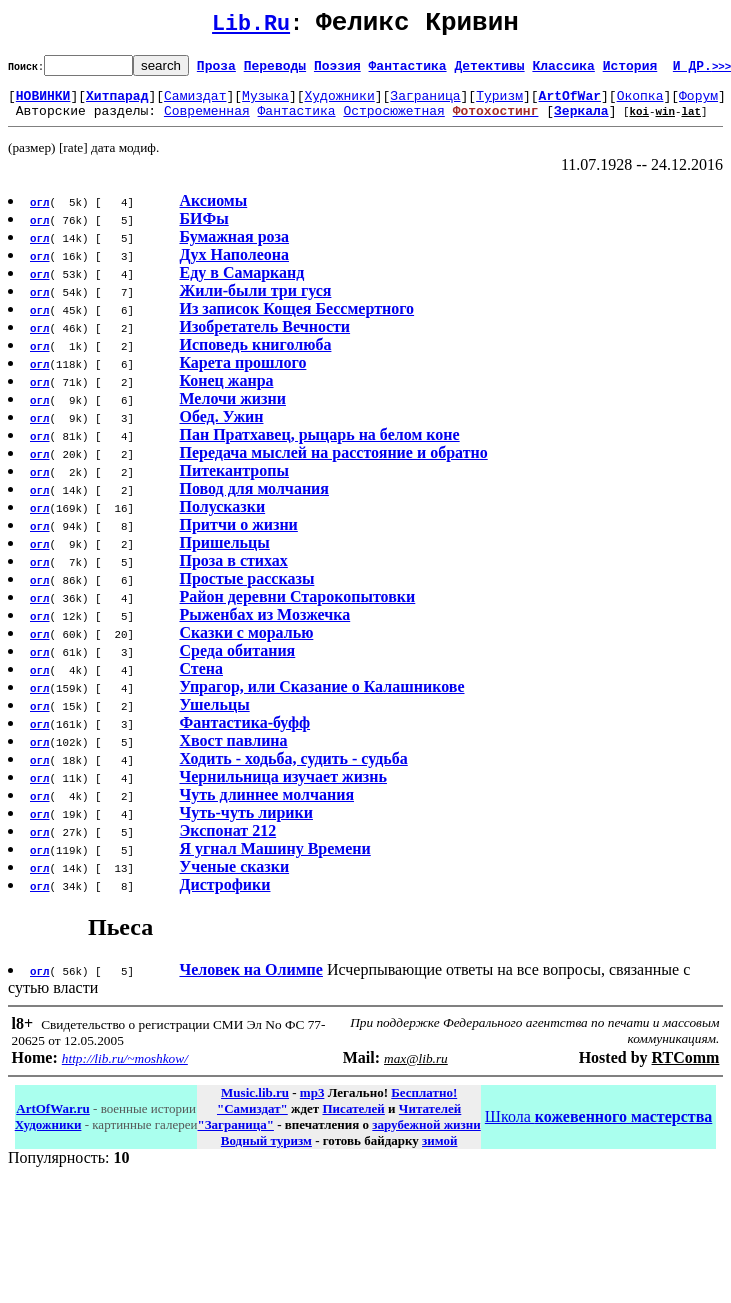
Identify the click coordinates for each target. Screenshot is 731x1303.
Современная (207, 122)
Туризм (499, 104)
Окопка (640, 104)
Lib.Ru (251, 27)
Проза (216, 71)
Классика (563, 71)
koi (639, 122)
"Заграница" (235, 1136)
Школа (598, 1128)
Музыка (265, 104)
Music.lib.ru (255, 1104)
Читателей (430, 1120)
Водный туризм (266, 1152)
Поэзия (337, 71)
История (630, 71)
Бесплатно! (424, 1104)
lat (691, 122)
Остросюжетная (393, 122)
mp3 (312, 1104)
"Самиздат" (252, 1120)
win (665, 122)
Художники (339, 104)
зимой (439, 1152)
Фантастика (408, 71)
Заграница (425, 104)
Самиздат (195, 104)
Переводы (275, 71)
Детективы (489, 71)
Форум (698, 104)
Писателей (353, 1120)
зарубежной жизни (426, 1136)
